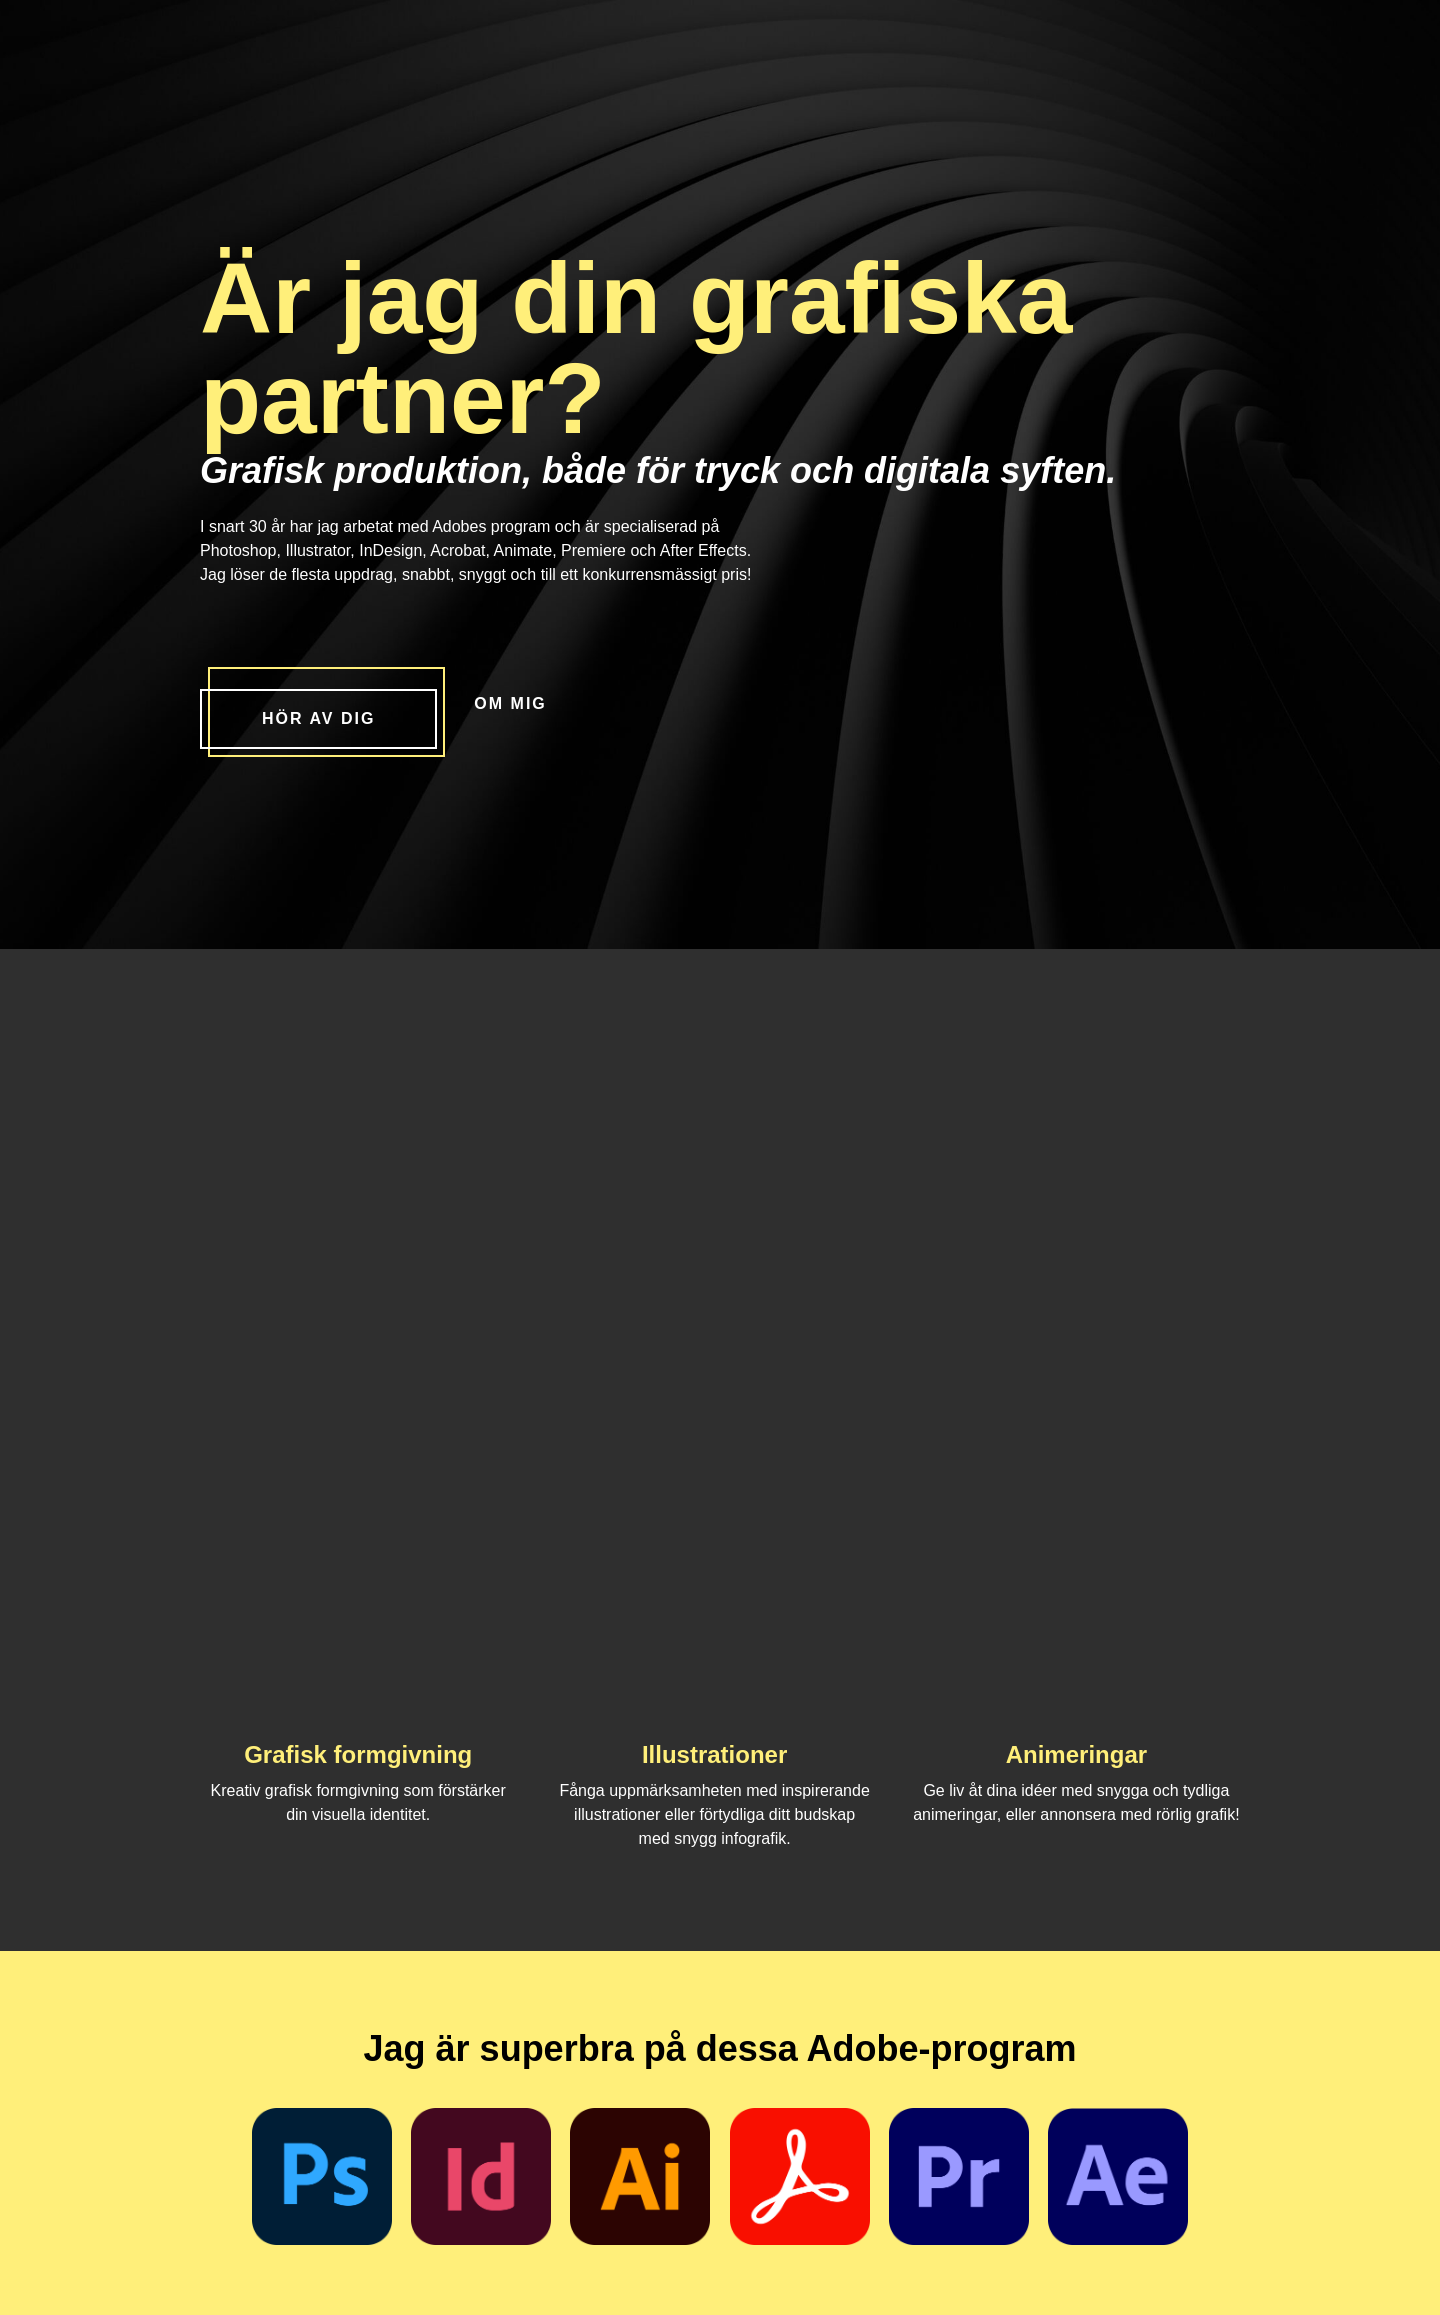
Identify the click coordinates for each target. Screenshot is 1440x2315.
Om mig (510, 703)
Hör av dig (318, 718)
